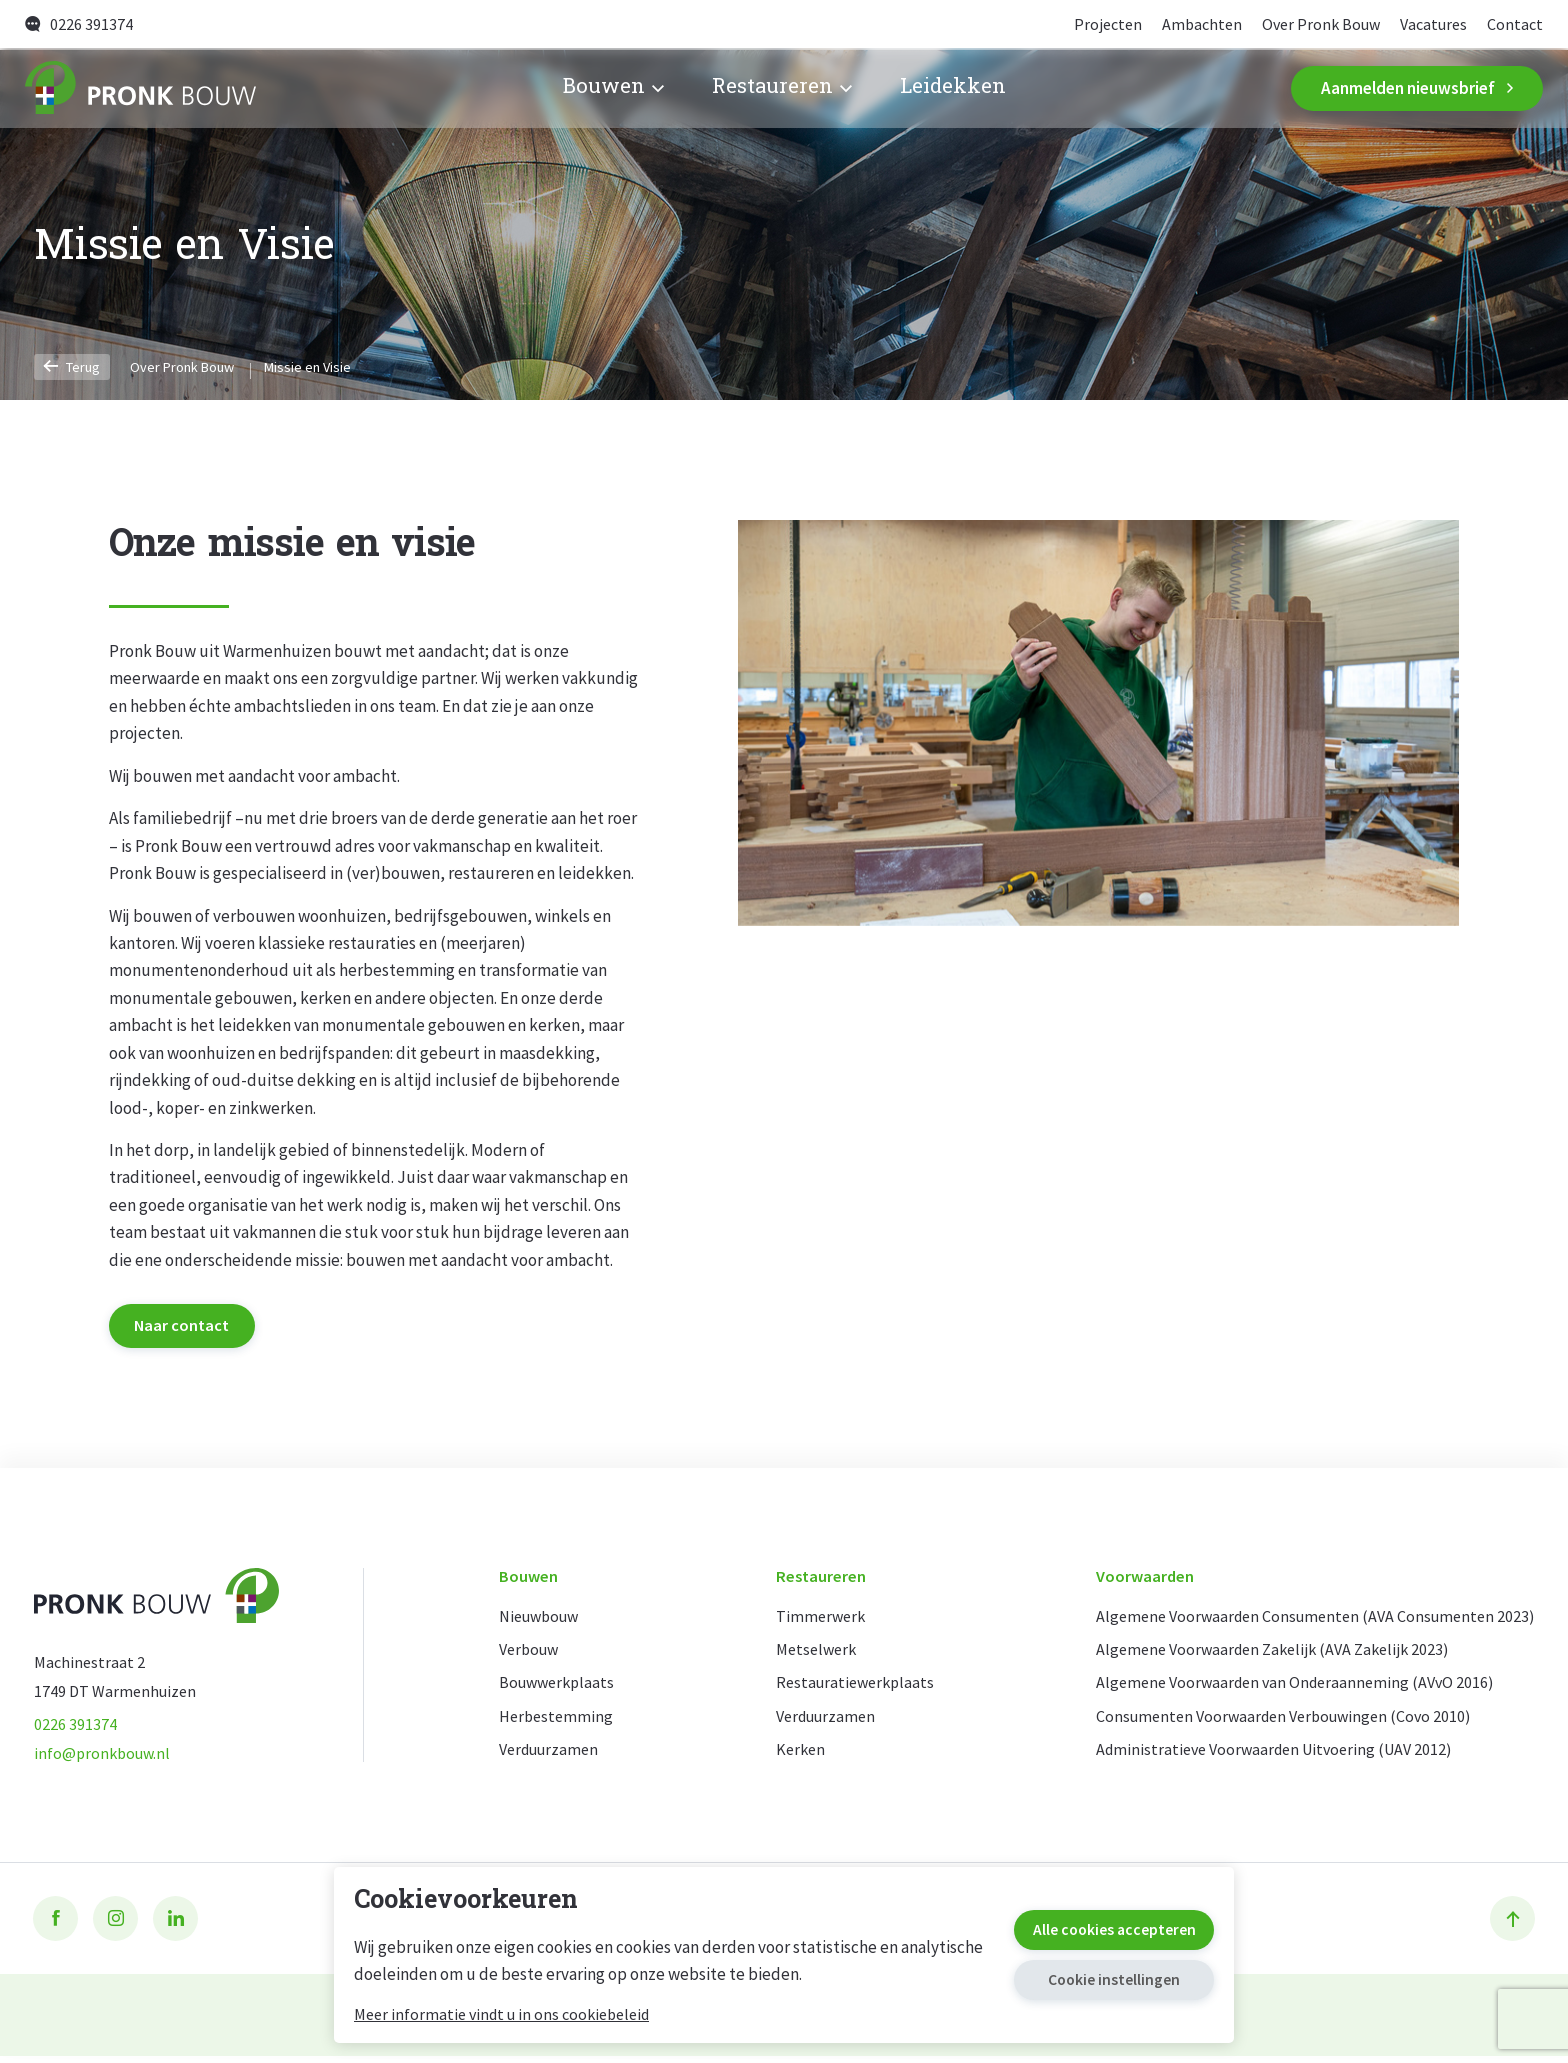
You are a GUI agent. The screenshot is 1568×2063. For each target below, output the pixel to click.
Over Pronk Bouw (1312, 24)
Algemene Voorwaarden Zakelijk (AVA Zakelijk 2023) (1263, 1653)
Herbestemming (558, 1722)
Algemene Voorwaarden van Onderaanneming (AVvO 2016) (1284, 1688)
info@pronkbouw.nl (105, 1758)
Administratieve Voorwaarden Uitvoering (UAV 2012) (1264, 1756)
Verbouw (531, 1653)
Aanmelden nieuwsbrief (1417, 89)
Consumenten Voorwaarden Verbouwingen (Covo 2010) (1274, 1722)
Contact (1514, 24)
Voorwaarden (1128, 1580)
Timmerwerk (813, 1619)
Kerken (793, 1756)
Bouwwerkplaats (560, 1688)
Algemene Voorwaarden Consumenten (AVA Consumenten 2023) (1306, 1619)
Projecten (1091, 24)
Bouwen (612, 90)
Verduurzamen (553, 1756)
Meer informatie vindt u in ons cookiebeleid (501, 2014)
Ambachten (1188, 24)
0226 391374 (79, 24)
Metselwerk (810, 1653)
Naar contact (187, 1326)
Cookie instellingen (1096, 1982)
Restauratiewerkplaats (850, 1688)
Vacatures (1430, 24)
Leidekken (953, 90)
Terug (74, 365)
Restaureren (781, 90)
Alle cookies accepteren (1096, 1926)
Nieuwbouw (543, 1619)
